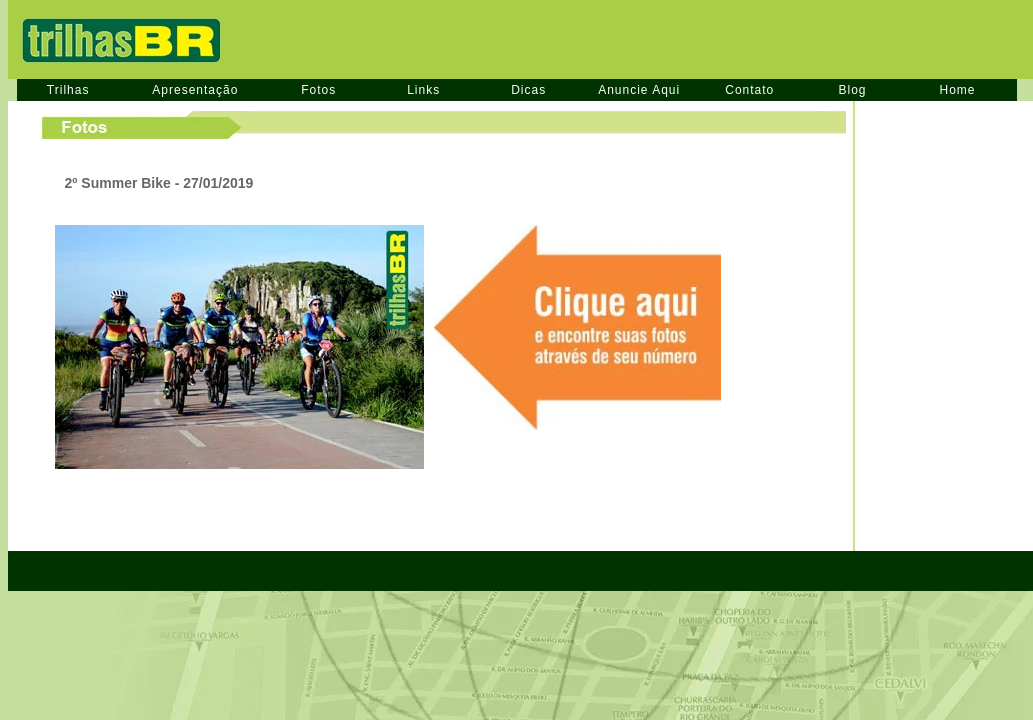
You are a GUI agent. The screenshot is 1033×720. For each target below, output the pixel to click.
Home (958, 90)
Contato (749, 90)
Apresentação (195, 90)
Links (423, 90)
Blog (852, 90)
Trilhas (68, 90)
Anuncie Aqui (639, 90)
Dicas (528, 90)
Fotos (318, 90)
